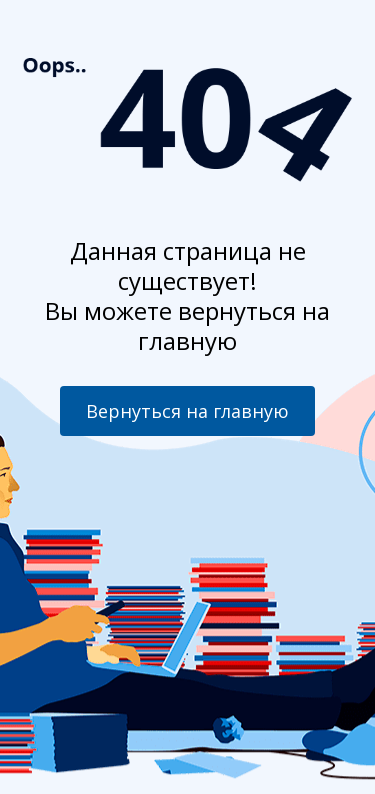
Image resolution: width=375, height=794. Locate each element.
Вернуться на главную (187, 411)
